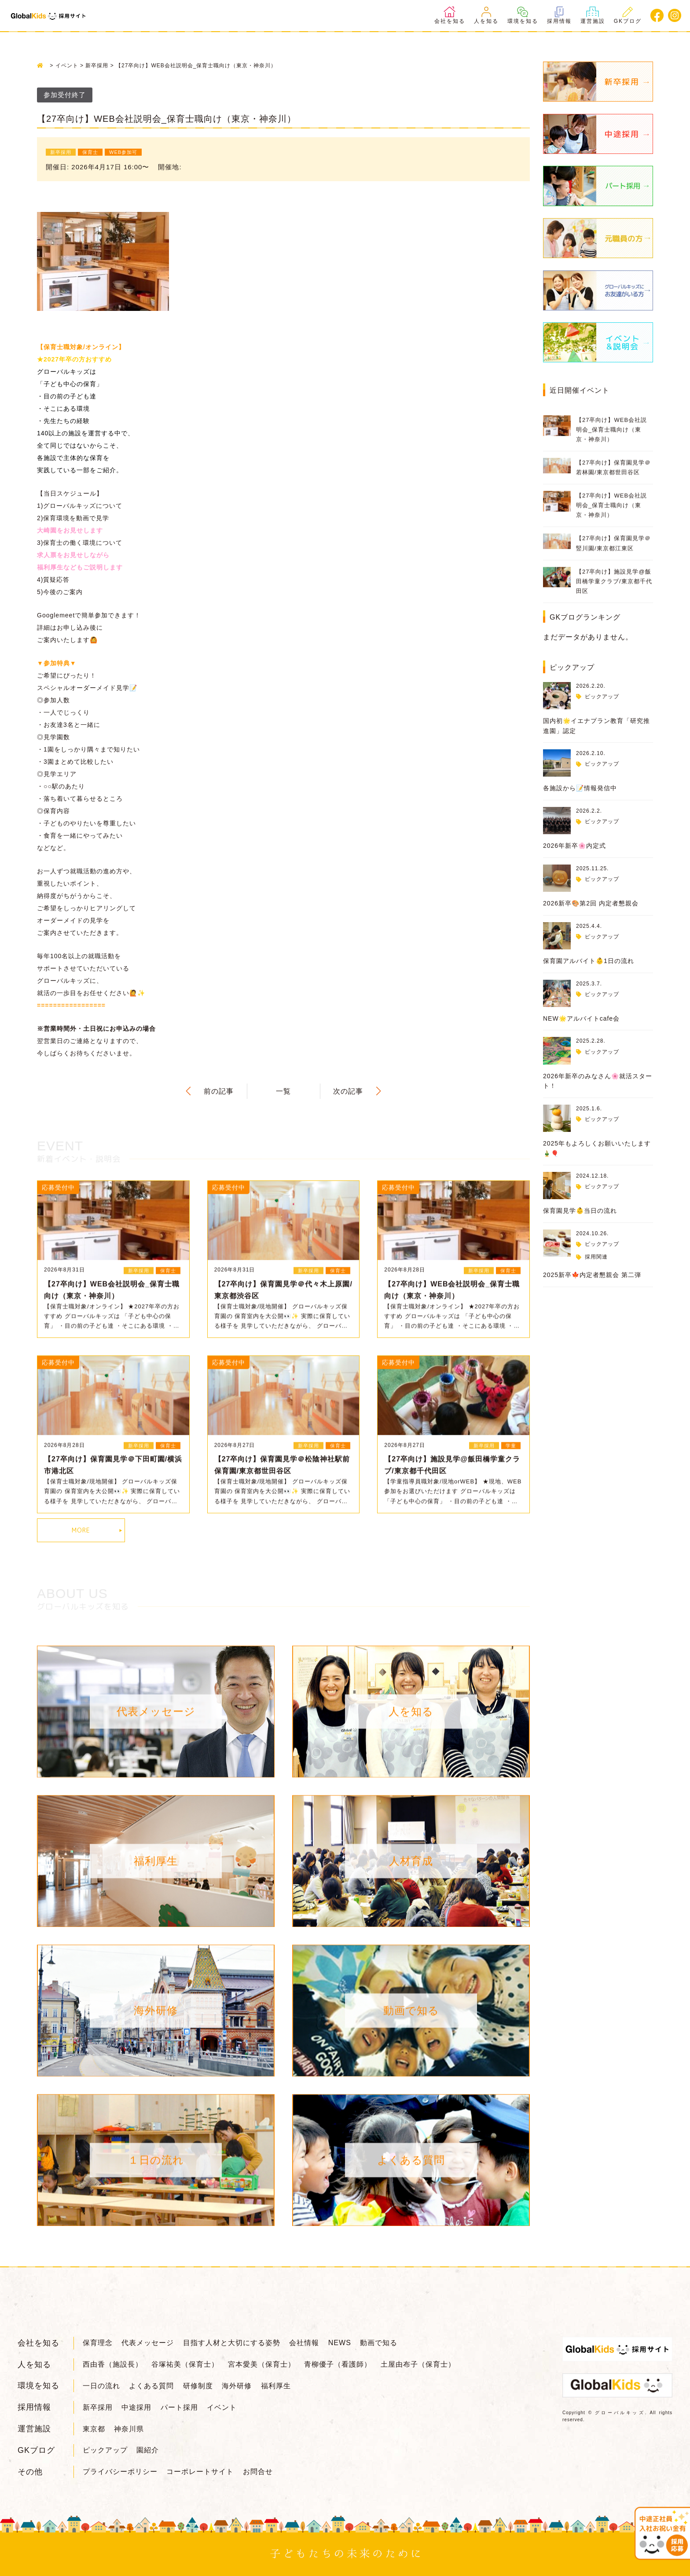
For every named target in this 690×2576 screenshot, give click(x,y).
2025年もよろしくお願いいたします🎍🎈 (597, 1148)
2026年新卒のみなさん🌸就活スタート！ (597, 1081)
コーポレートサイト (200, 2471)
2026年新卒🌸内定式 (574, 845)
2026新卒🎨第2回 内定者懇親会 (591, 903)
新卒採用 (98, 2407)
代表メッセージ (147, 2342)
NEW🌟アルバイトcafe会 (581, 1018)
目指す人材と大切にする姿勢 (231, 2342)
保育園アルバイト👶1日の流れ (588, 960)
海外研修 (237, 2386)
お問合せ (258, 2471)
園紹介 (147, 2450)
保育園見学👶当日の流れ (580, 1210)
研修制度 (198, 2386)
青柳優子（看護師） (337, 2364)
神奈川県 (129, 2429)
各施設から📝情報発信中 (580, 788)
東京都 (94, 2429)
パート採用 (179, 2407)
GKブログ (628, 15)
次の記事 (348, 1091)
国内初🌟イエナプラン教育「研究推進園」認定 (596, 725)
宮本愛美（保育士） (261, 2364)
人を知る (486, 15)
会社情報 (304, 2342)
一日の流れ (101, 2386)
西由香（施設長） (113, 2364)
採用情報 (559, 15)
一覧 (283, 1091)
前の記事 (219, 1091)
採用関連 (596, 1257)
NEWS (339, 2342)
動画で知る (378, 2342)
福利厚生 (276, 2386)
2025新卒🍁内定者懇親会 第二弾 (592, 1274)
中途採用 (136, 2407)
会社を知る (449, 15)
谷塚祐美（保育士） (185, 2364)
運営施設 (592, 15)
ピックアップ (602, 696)
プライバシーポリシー (120, 2471)
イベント (222, 2407)
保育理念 (98, 2342)
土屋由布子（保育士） (418, 2364)
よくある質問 (151, 2386)
